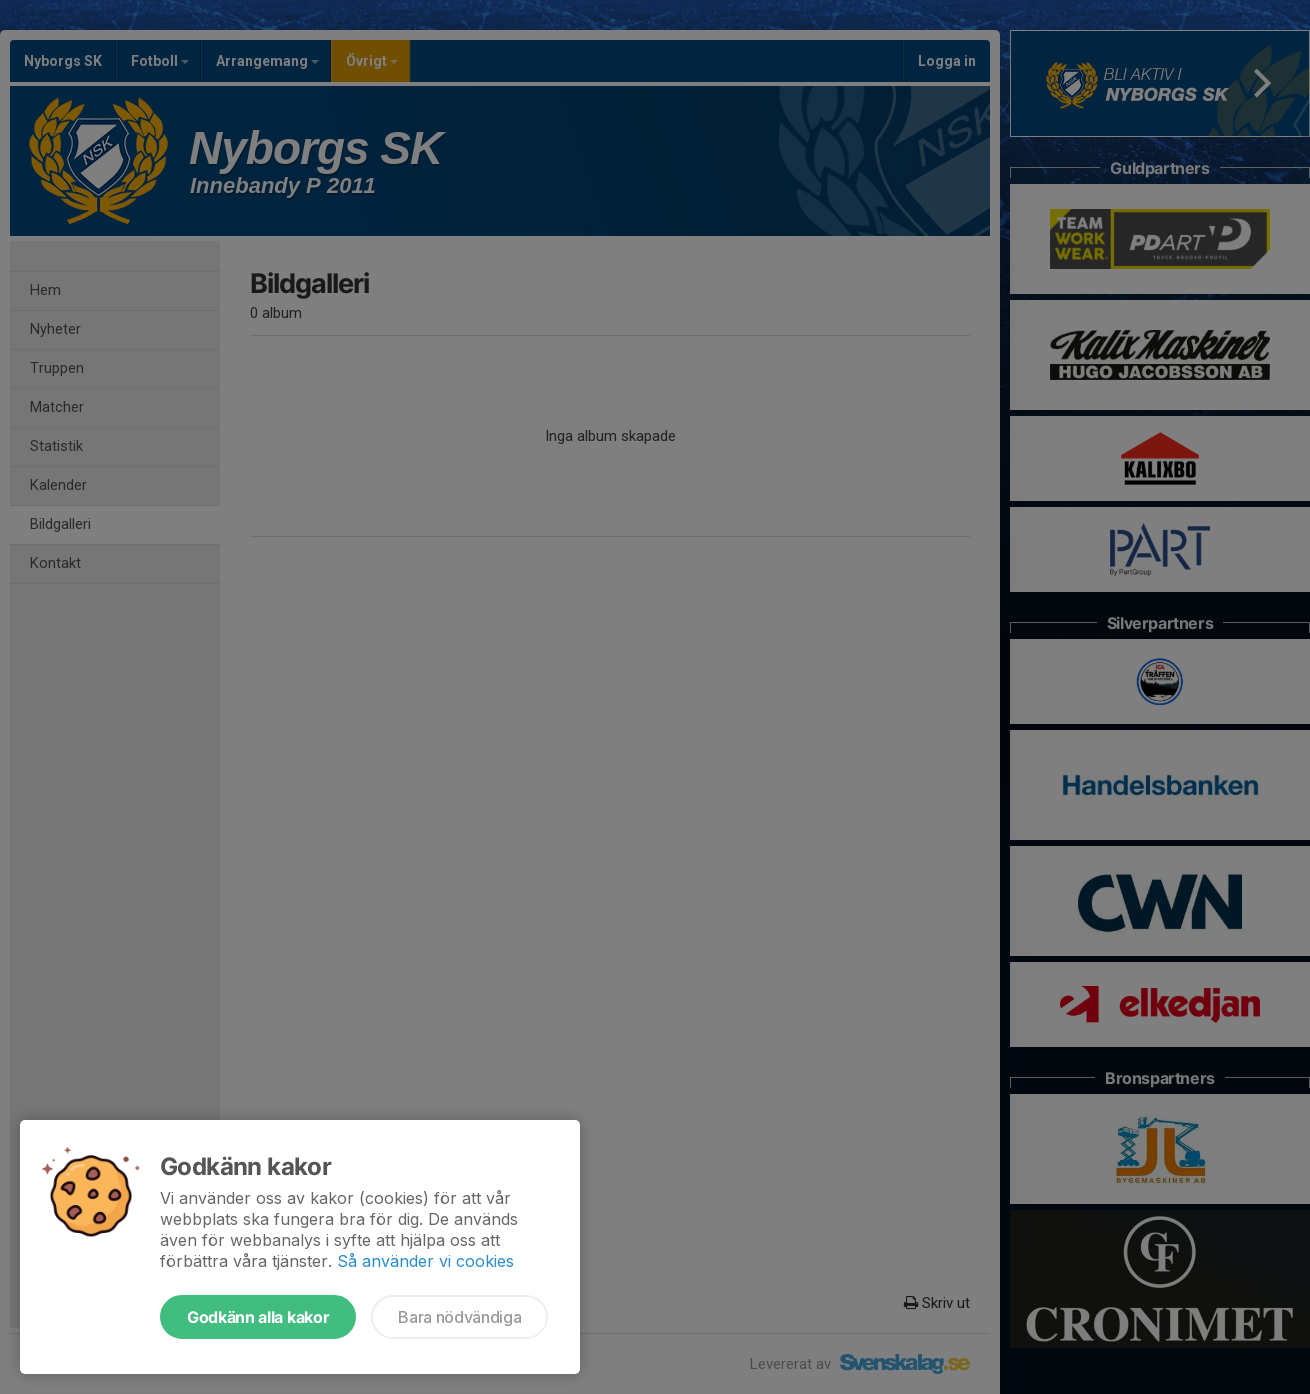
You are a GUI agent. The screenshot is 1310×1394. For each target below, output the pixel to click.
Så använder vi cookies (425, 1261)
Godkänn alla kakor (258, 1317)
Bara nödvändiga (459, 1317)
